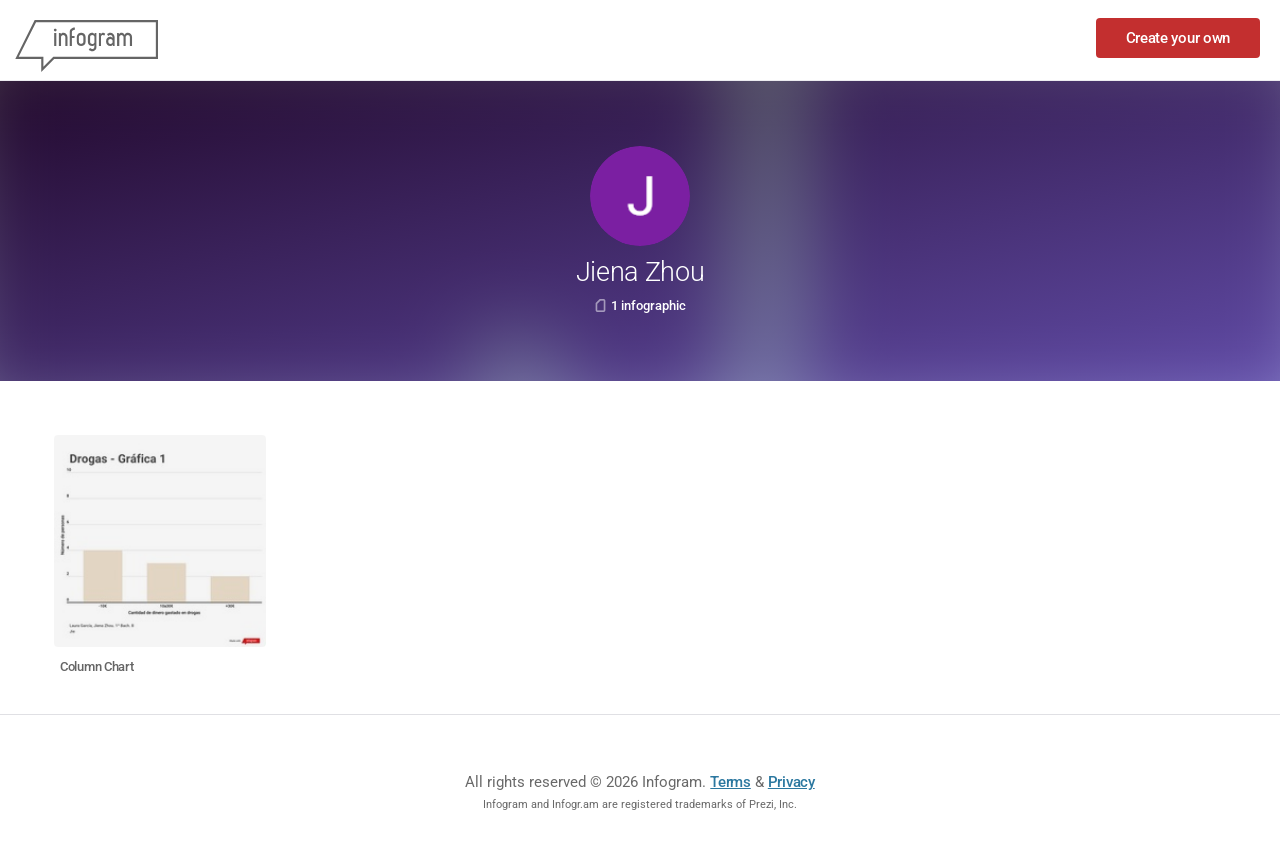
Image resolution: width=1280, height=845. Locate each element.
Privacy (791, 782)
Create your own (1178, 38)
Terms (730, 782)
